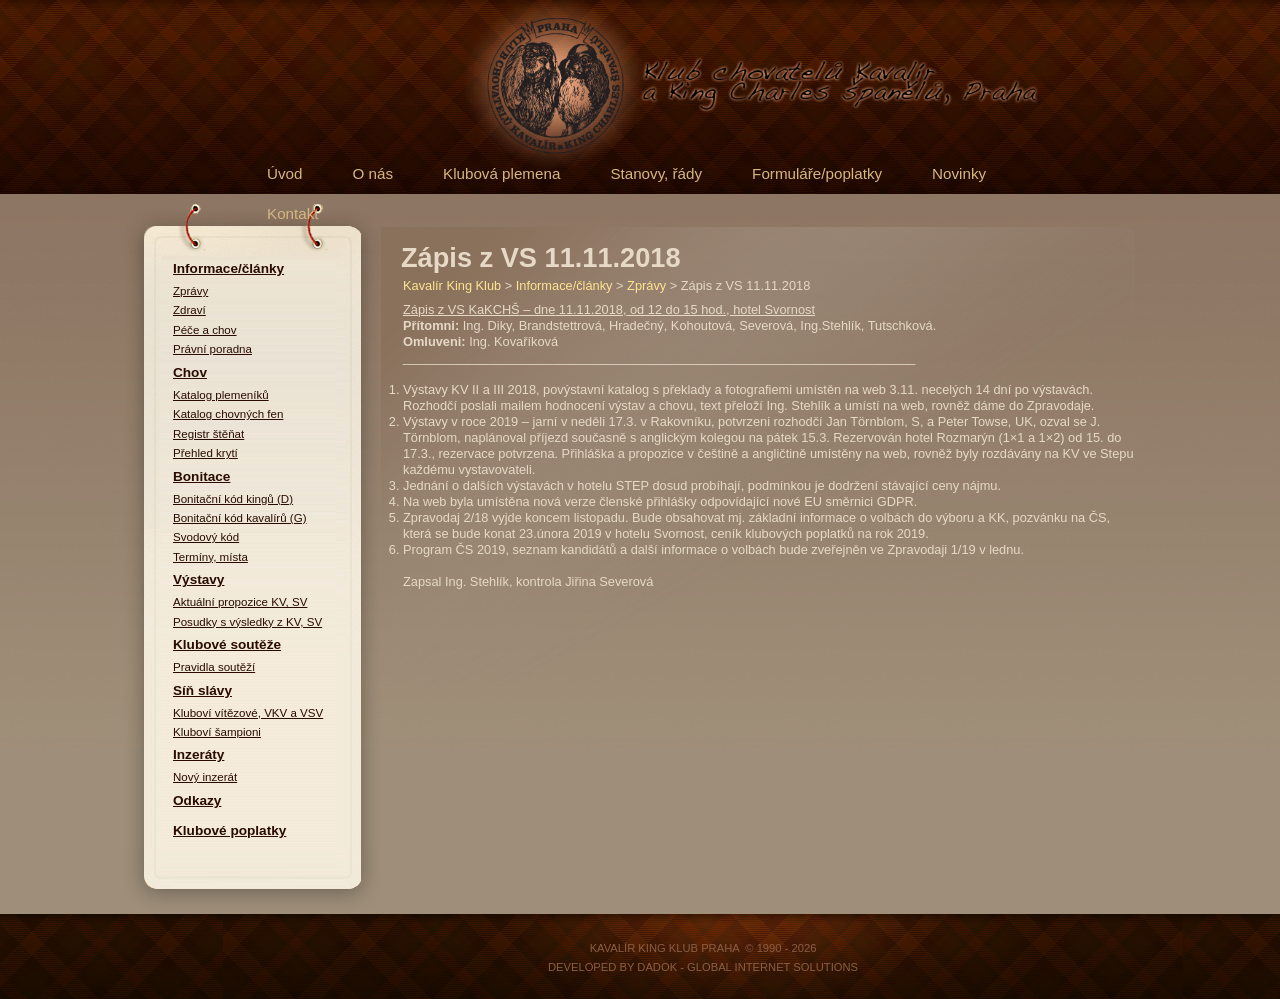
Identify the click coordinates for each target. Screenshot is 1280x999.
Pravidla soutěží (214, 667)
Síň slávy (202, 690)
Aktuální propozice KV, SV (240, 602)
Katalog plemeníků (221, 395)
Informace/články (228, 268)
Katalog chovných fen (228, 414)
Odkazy (197, 800)
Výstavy (198, 579)
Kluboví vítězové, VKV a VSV (248, 713)
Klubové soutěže (227, 644)
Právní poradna (212, 349)
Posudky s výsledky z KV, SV (247, 622)
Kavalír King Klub (452, 285)
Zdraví (189, 310)
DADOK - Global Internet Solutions (747, 967)
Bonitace (201, 476)
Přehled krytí (205, 453)
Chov (190, 372)
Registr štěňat (208, 434)
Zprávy (190, 291)
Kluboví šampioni (217, 732)
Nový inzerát (205, 777)
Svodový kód (206, 537)
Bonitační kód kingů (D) (233, 499)
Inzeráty (198, 754)
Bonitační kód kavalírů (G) (240, 518)
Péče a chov (205, 330)
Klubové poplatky (229, 830)
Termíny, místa (210, 557)
